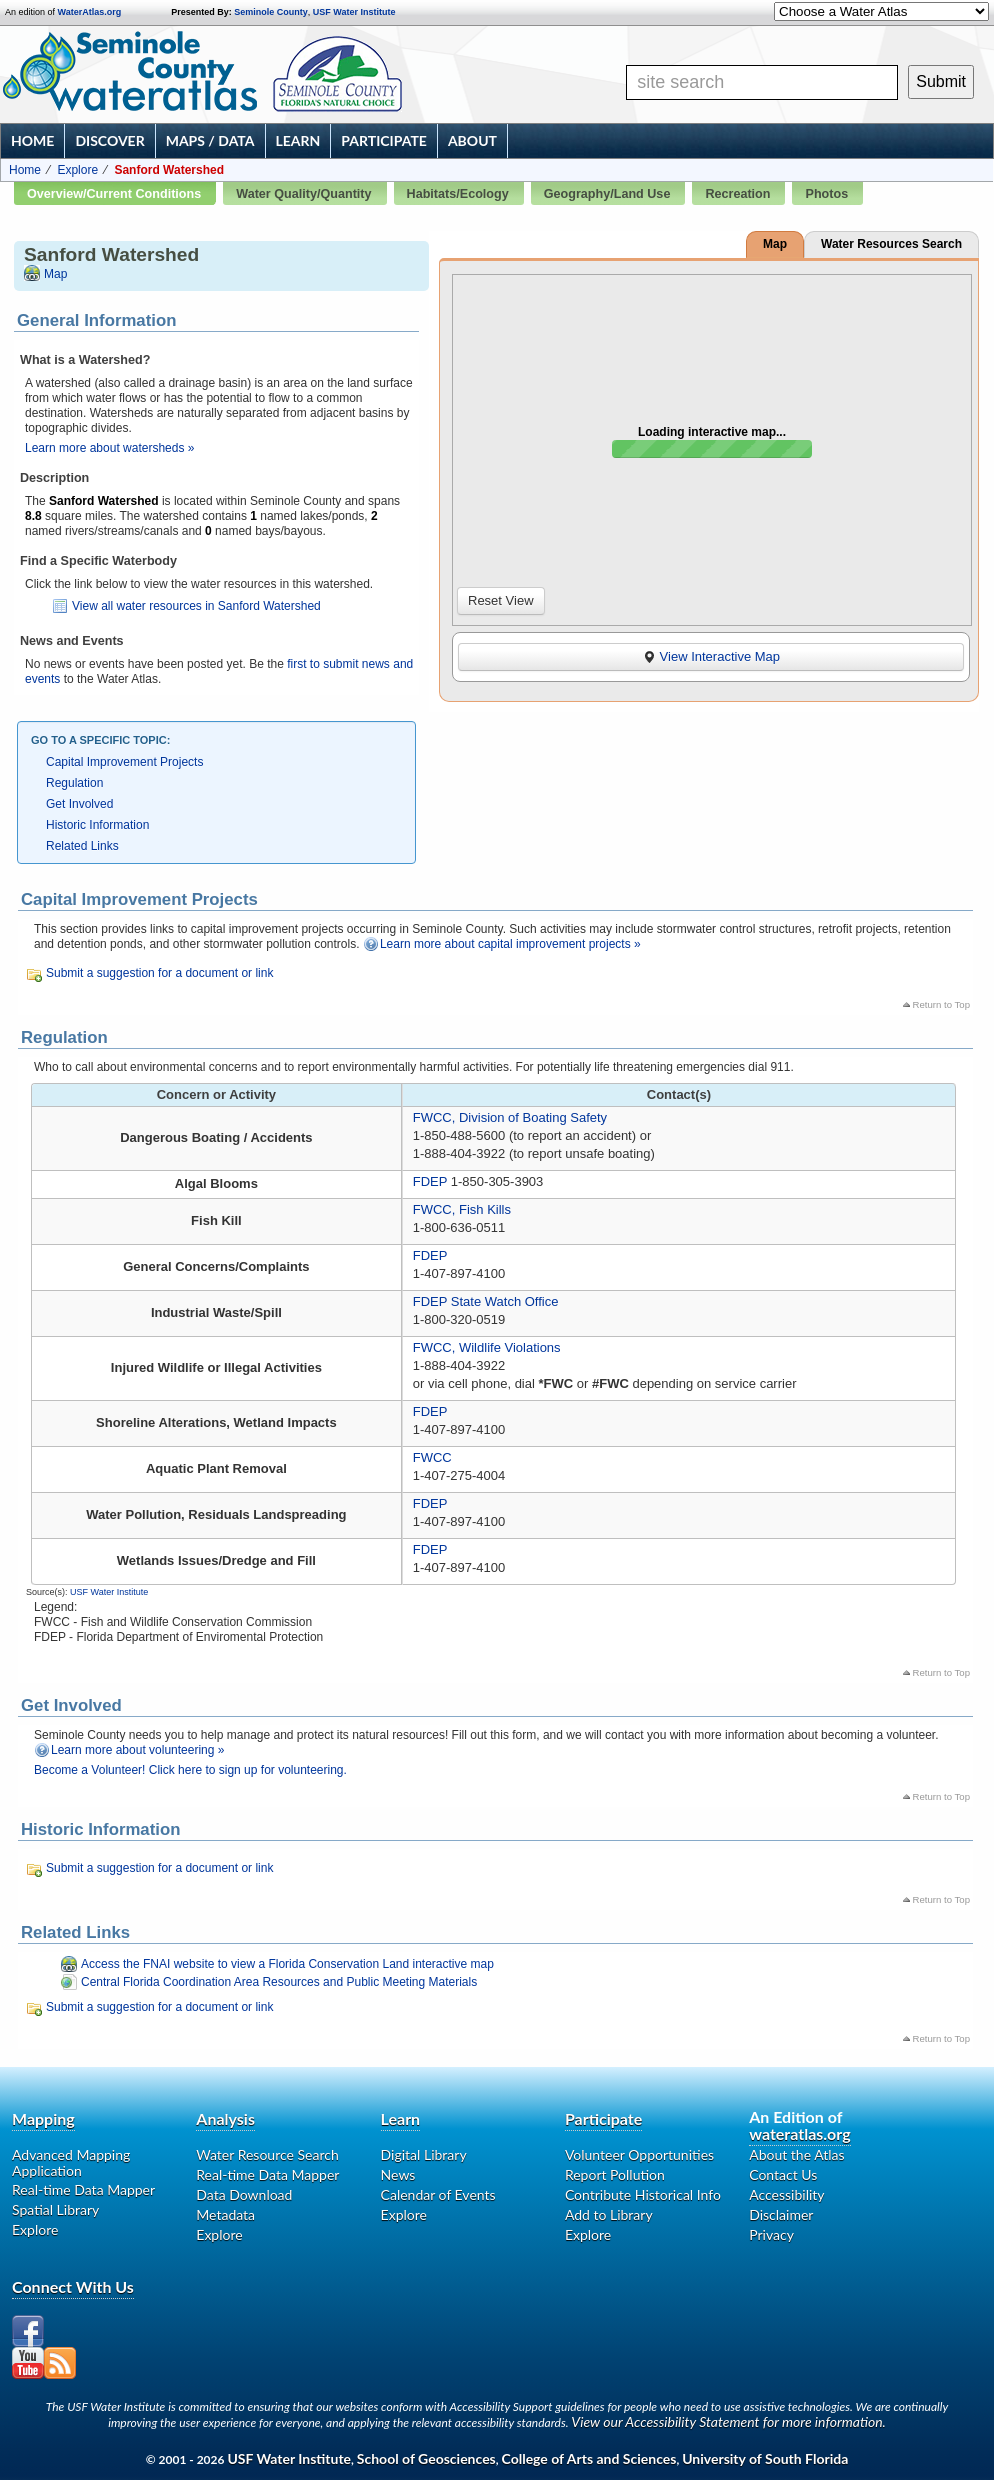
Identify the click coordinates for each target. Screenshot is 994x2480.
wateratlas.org (799, 2133)
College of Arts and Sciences (589, 2458)
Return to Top (941, 1004)
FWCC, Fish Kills (462, 1209)
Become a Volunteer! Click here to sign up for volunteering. (190, 1770)
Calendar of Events (438, 2194)
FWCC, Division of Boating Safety (510, 1117)
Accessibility (786, 2194)
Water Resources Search (891, 244)
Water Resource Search (267, 2154)
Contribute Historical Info (643, 2194)
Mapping (43, 2118)
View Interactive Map (711, 656)
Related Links (82, 846)
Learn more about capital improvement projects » (510, 944)
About (472, 140)
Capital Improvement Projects (124, 762)
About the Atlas (796, 2154)
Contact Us (783, 2174)
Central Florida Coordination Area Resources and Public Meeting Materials (279, 1982)
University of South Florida (765, 2458)
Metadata (225, 2214)
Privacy (771, 2234)
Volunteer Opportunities (639, 2154)
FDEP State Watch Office (486, 1301)
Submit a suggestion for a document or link (159, 973)
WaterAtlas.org (90, 12)
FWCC (432, 1457)
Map (55, 274)
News (398, 2174)
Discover (109, 140)
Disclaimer (781, 2214)
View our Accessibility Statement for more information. (728, 2421)
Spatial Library (55, 2209)
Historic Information (97, 825)
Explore (77, 170)
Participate (384, 140)
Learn (298, 140)
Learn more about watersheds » (109, 448)
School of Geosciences (426, 2458)
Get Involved (79, 804)
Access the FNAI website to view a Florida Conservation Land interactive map (287, 1964)
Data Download (244, 2194)
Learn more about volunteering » (137, 1750)
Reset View (501, 600)
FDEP (430, 1181)
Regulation (74, 783)
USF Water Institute (354, 12)
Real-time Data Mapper (83, 2189)
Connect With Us (73, 2286)
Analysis (225, 2118)
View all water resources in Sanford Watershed (196, 606)
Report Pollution (615, 2174)
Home (32, 140)
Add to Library (609, 2214)
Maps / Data (210, 140)
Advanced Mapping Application (71, 2163)
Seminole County (271, 12)
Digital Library (424, 2154)
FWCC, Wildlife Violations (487, 1347)
